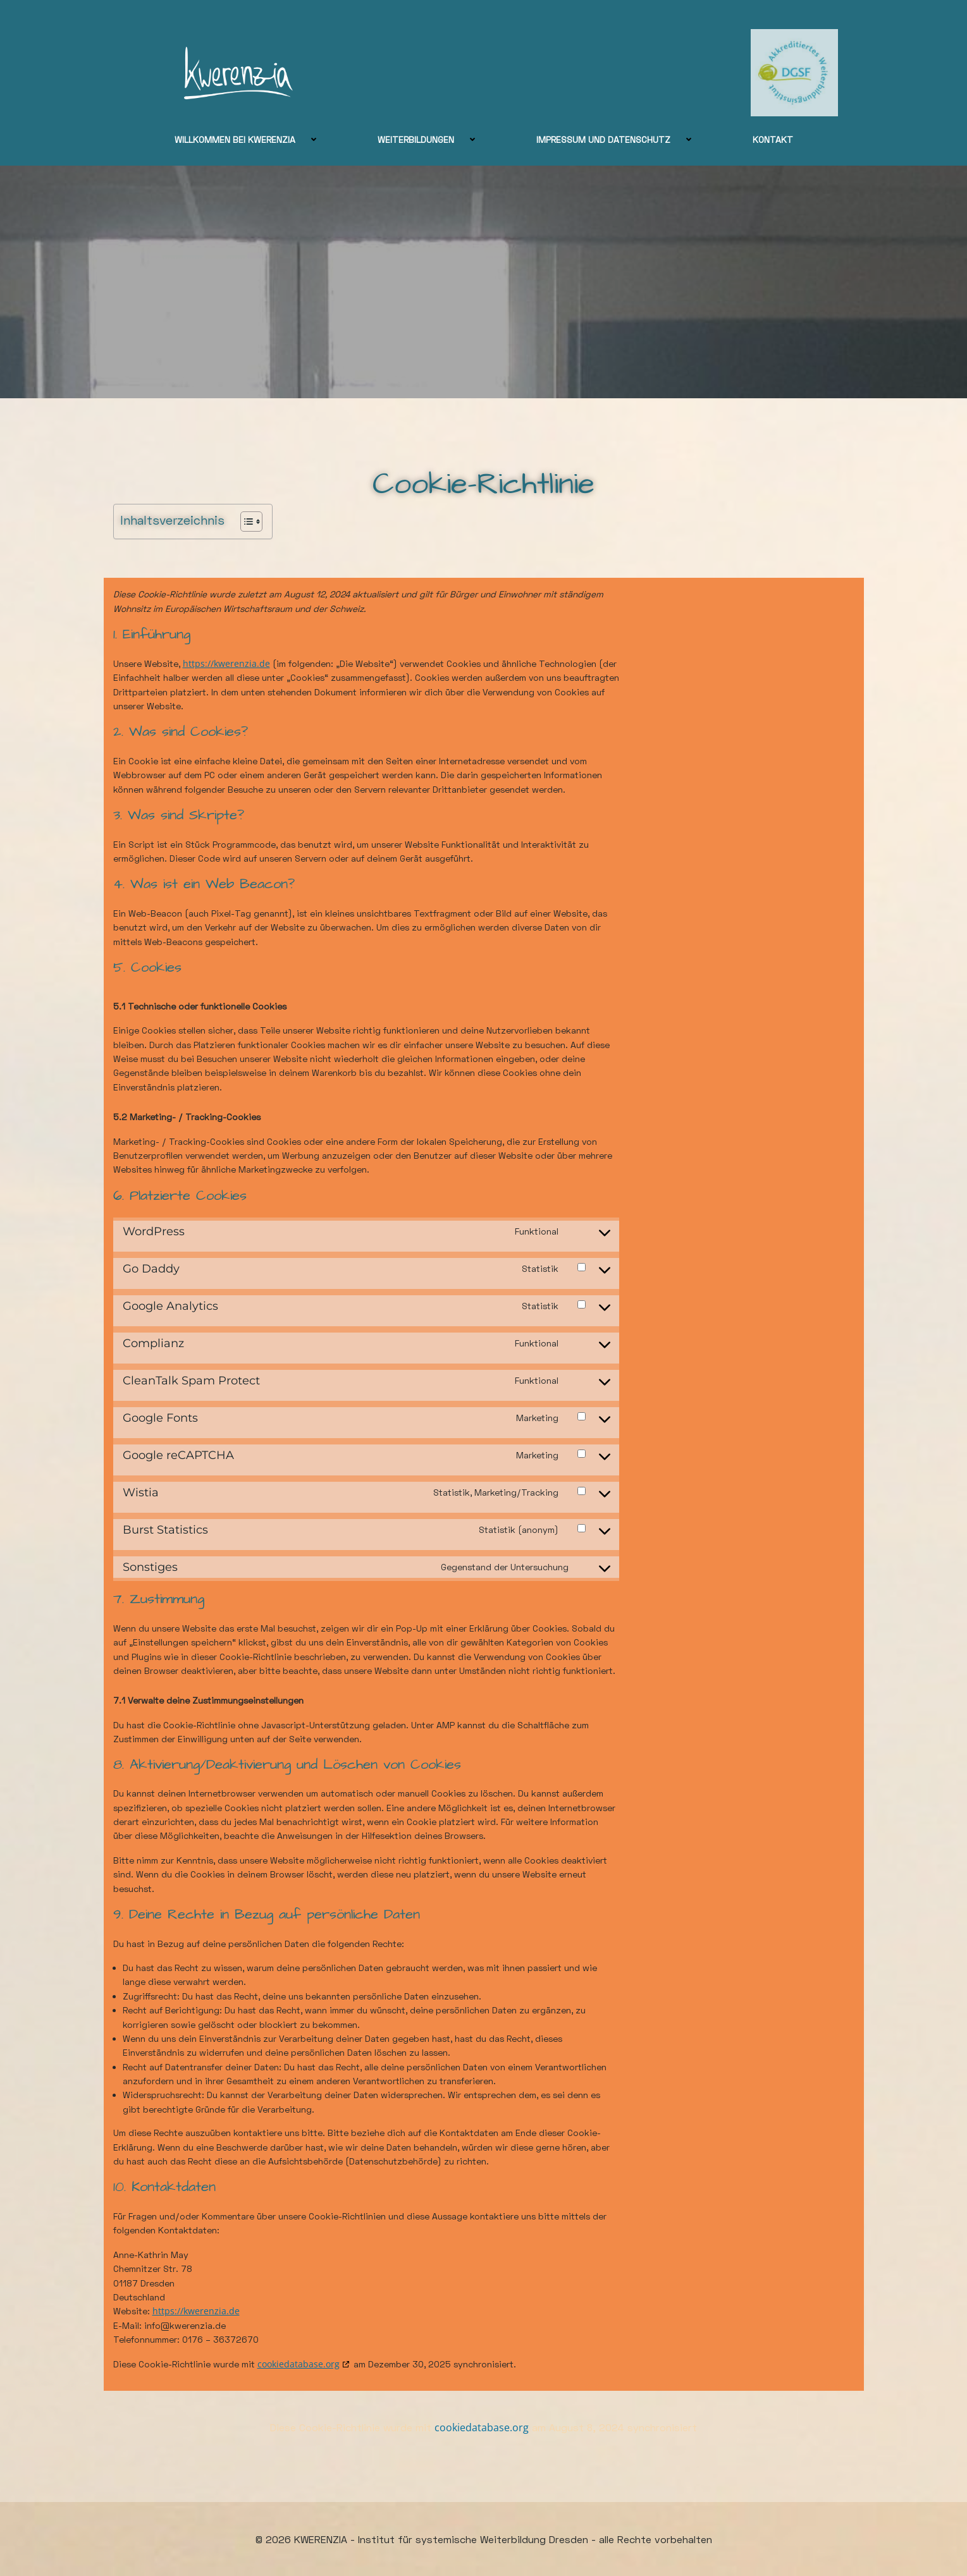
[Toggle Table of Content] (245, 521)
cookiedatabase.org (298, 2364)
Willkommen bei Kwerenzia (253, 139)
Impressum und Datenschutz (621, 139)
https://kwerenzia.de (226, 663)
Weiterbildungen (434, 139)
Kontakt (773, 139)
